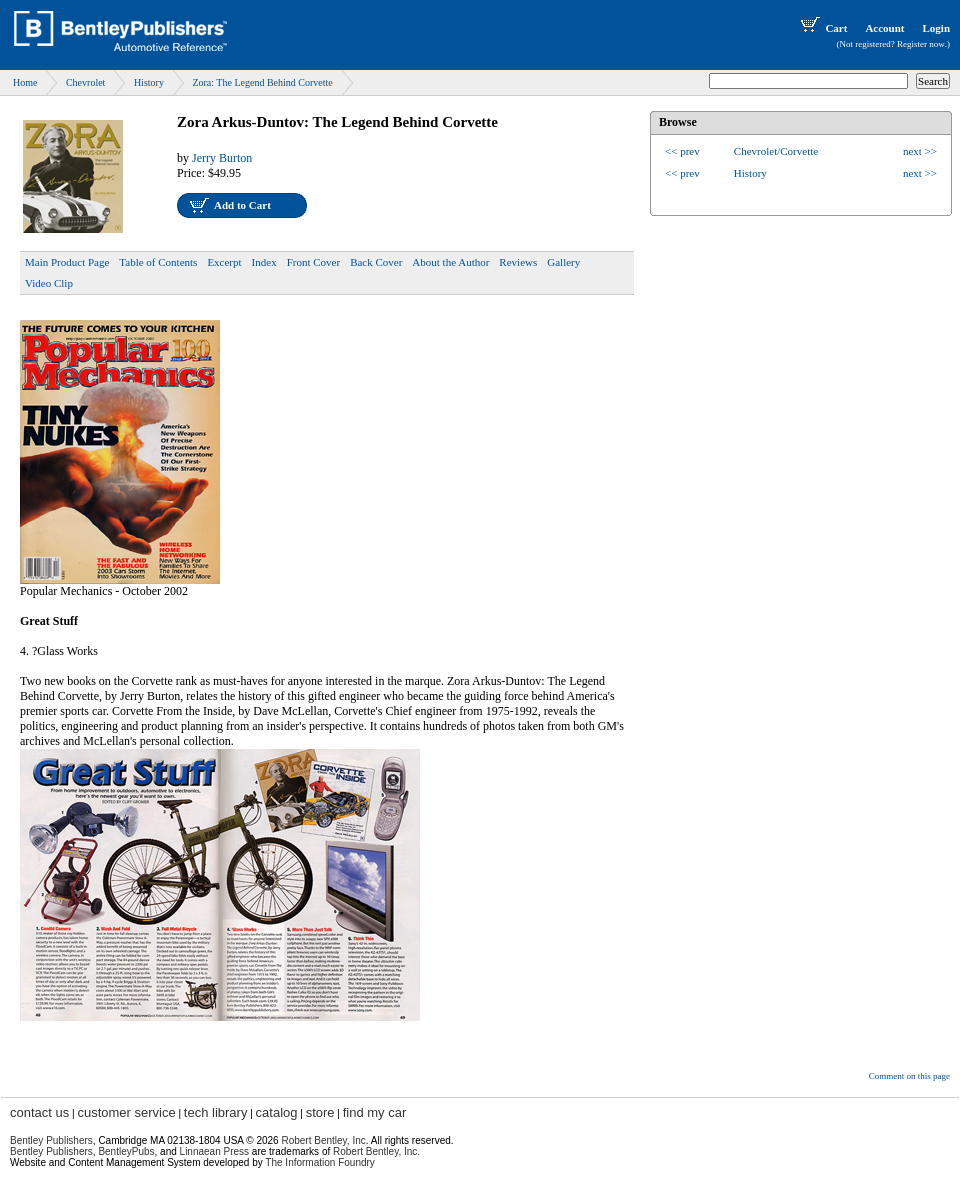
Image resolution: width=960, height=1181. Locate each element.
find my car (375, 1112)
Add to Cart (242, 205)
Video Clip (49, 283)
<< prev (682, 151)
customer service (126, 1112)
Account (884, 28)
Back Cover (376, 262)
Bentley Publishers (51, 1140)
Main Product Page (67, 262)
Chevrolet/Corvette (776, 151)
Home (25, 82)
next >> (920, 151)
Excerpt (224, 262)
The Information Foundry (320, 1162)
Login (936, 28)
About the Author (450, 262)
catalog (277, 1112)
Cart (822, 28)
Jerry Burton (222, 158)
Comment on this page (909, 1076)
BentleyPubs (126, 1151)
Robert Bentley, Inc (323, 1140)
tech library (216, 1112)
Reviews (518, 262)
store (320, 1112)
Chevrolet (85, 82)
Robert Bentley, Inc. (376, 1151)
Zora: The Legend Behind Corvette (262, 82)
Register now (921, 44)
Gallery (563, 262)
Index (264, 262)
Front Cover (313, 262)
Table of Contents (158, 262)
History (149, 82)
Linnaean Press (215, 1151)
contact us (39, 1112)
